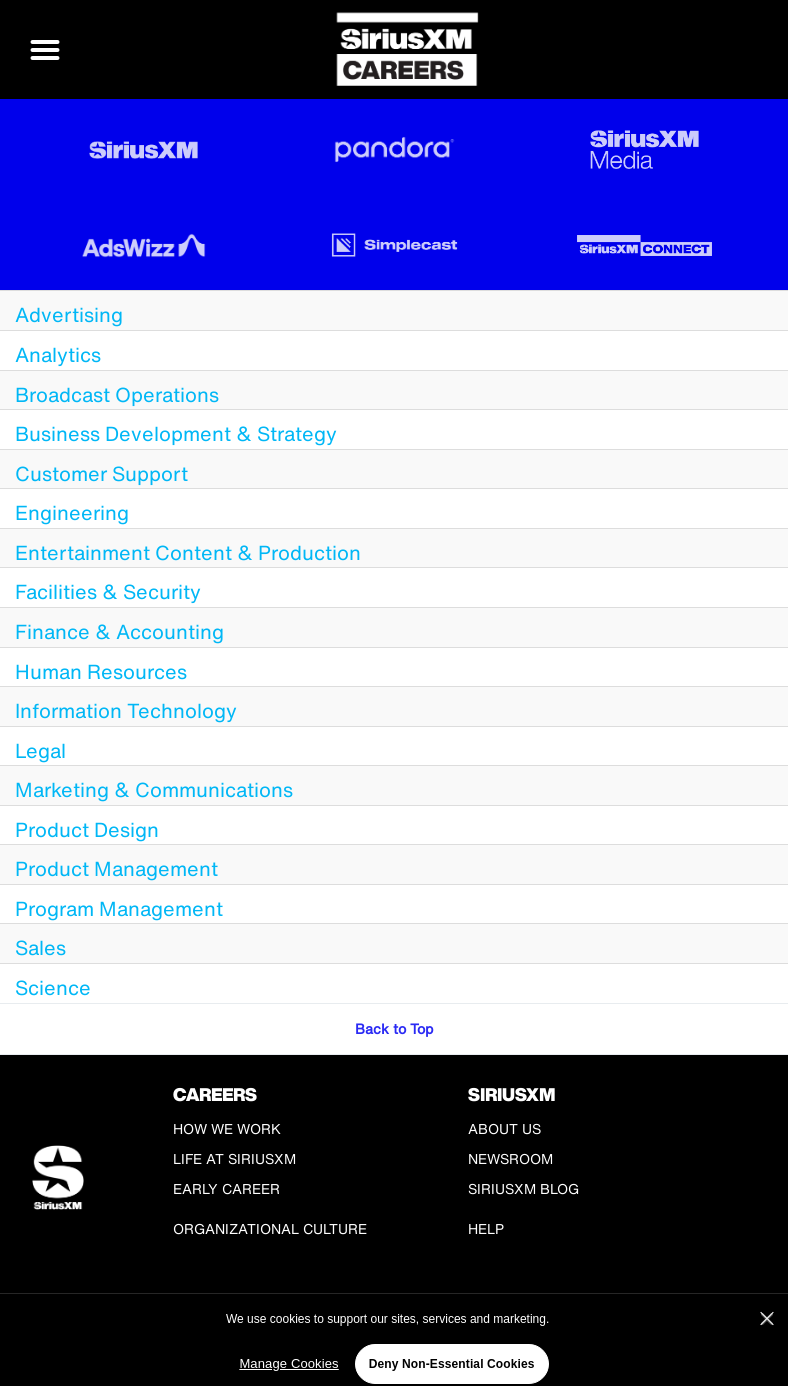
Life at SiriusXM (234, 1158)
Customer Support (101, 473)
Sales (40, 947)
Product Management (116, 868)
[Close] (767, 1329)
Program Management (119, 908)
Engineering (72, 512)
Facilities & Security (108, 591)
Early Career (226, 1188)
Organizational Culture (270, 1228)
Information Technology (126, 710)
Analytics (58, 354)
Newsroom (510, 1158)
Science (53, 987)
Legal (40, 750)
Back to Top (394, 1028)
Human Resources (101, 671)
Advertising (69, 314)
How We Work (227, 1128)
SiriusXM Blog (523, 1188)
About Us (504, 1128)
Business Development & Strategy (176, 433)
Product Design (87, 829)
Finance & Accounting (119, 631)
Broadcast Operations (117, 394)
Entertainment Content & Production (188, 552)
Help (486, 1228)
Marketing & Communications (154, 789)
